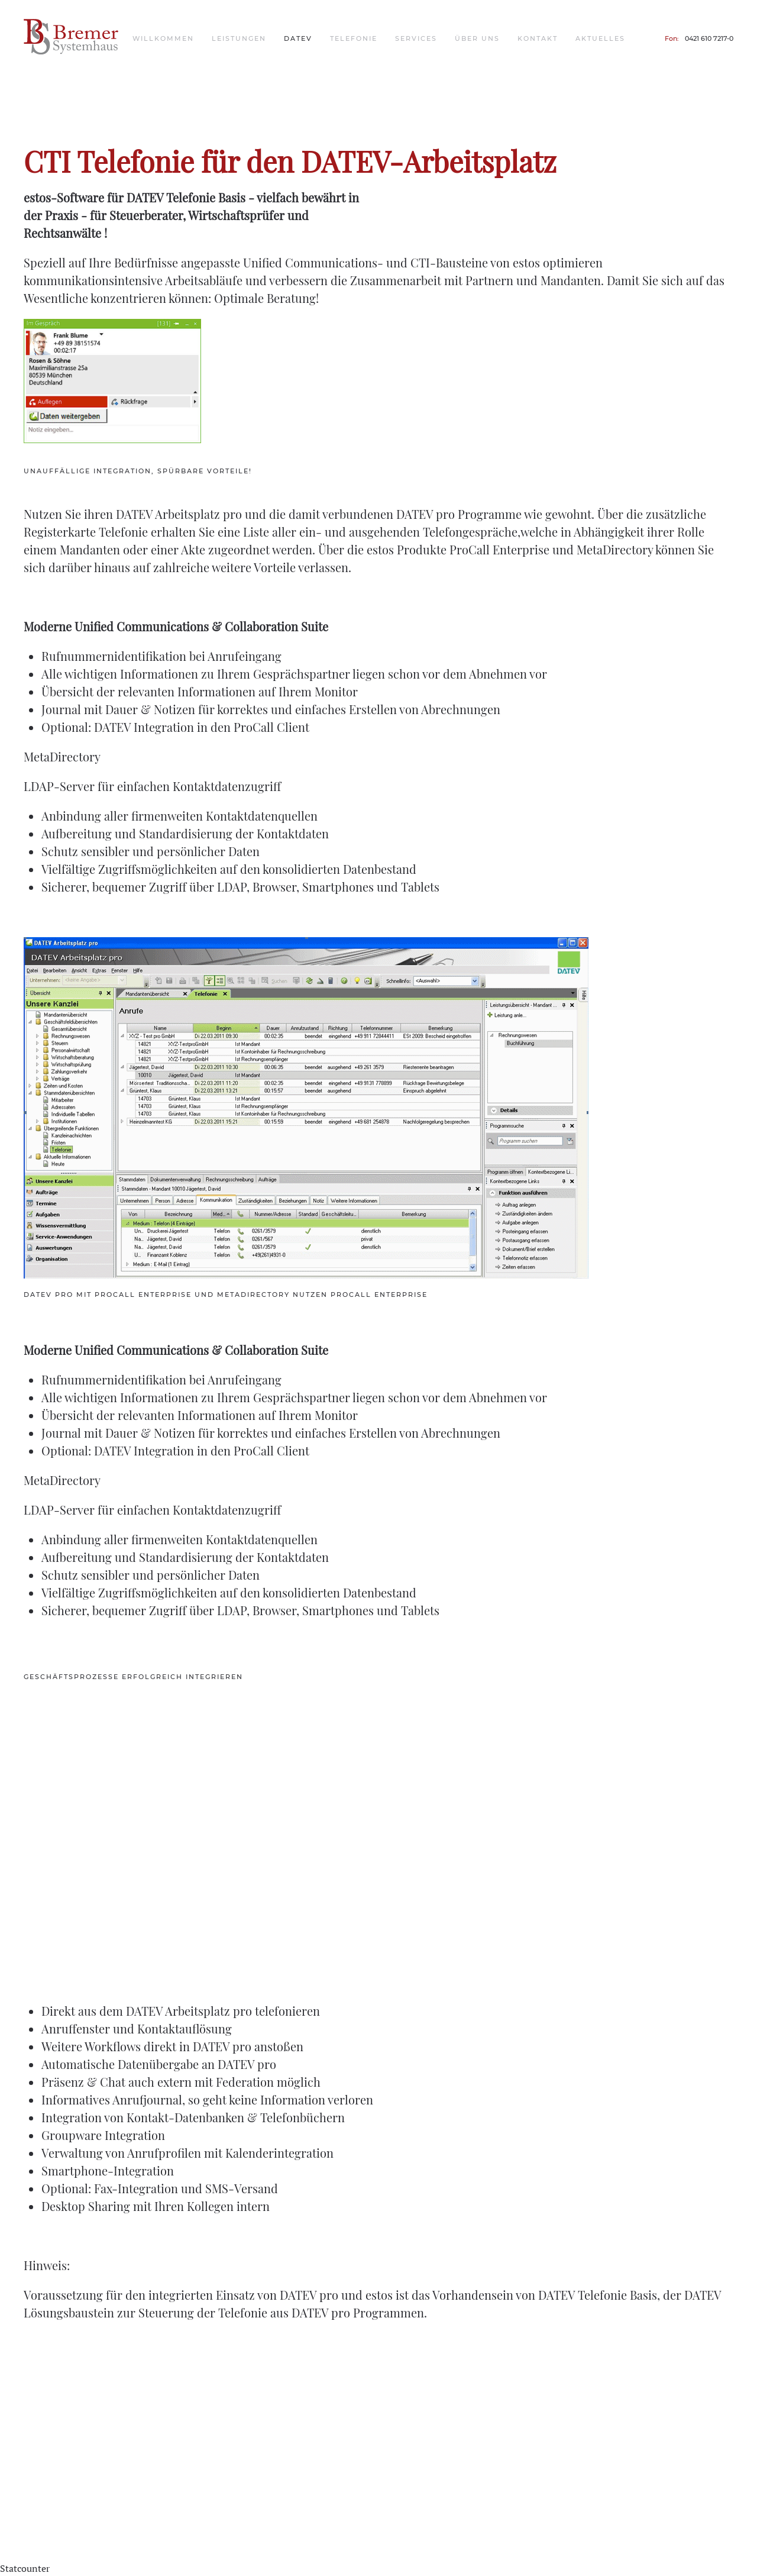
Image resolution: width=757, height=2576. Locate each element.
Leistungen (239, 38)
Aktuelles (600, 38)
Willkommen (163, 38)
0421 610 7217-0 (709, 38)
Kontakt (537, 38)
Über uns (477, 38)
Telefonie (353, 38)
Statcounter (25, 2568)
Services (416, 38)
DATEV (298, 38)
